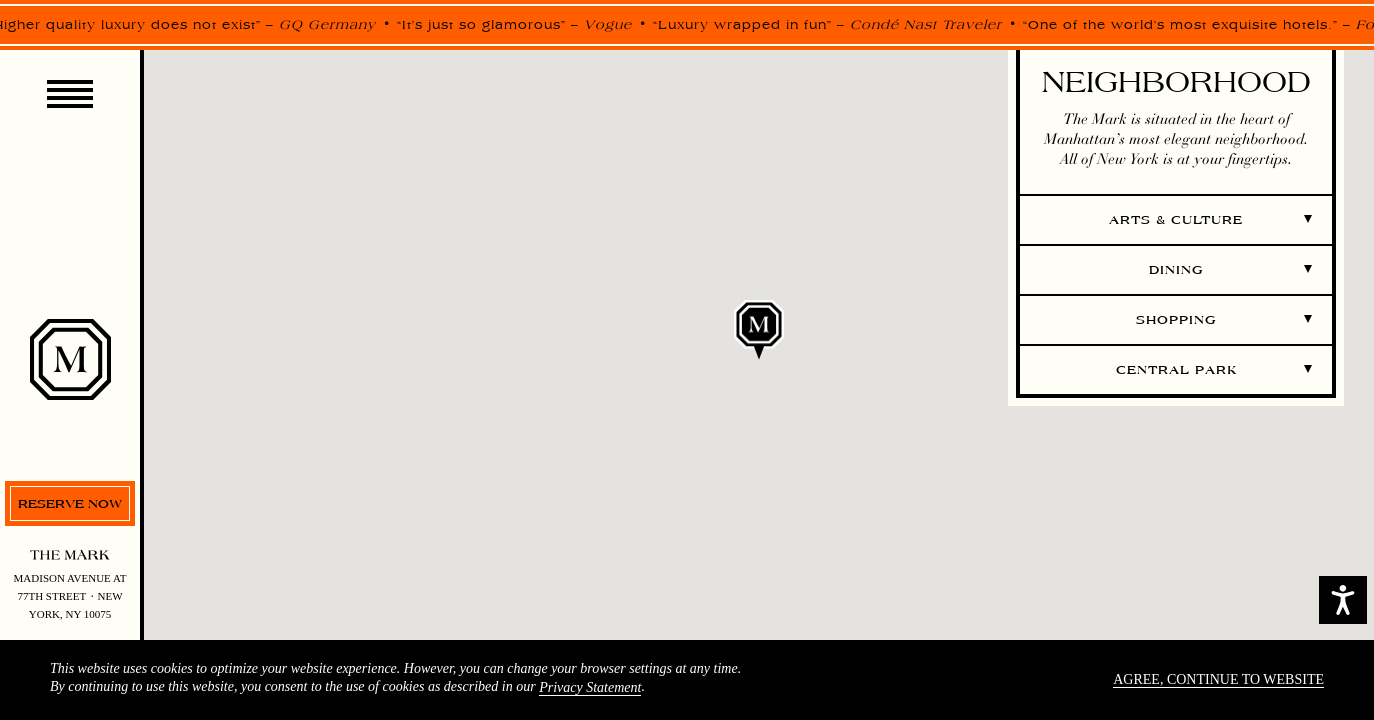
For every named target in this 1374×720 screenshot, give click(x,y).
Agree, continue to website (1218, 679)
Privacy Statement (590, 687)
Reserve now (70, 503)
